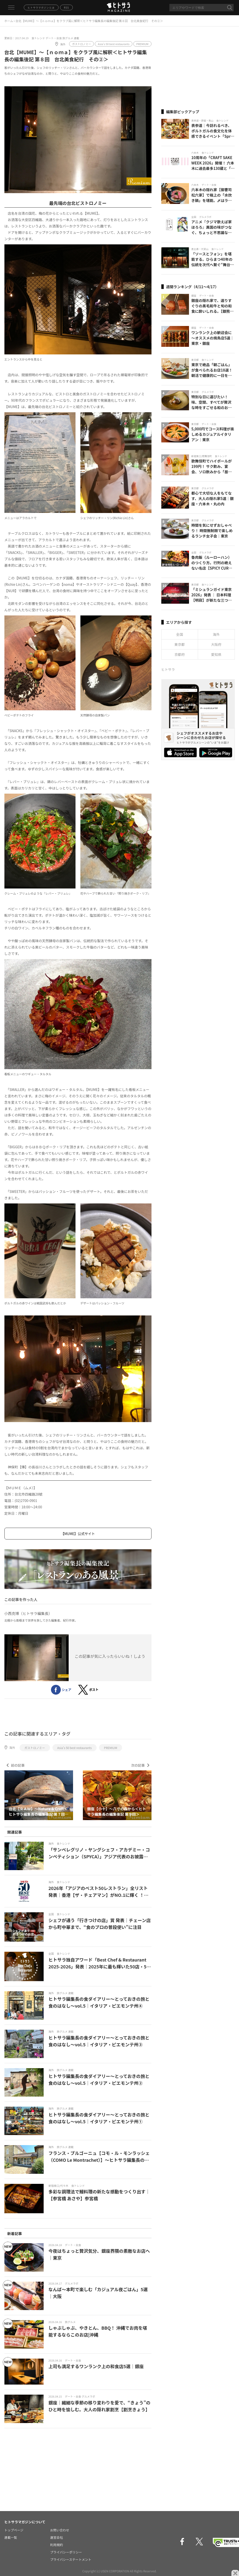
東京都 (180, 644)
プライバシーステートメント (70, 2559)
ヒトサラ (168, 669)
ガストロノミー (81, 44)
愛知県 (216, 654)
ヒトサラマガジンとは (41, 7)
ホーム (8, 21)
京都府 (180, 654)
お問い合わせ (59, 2530)
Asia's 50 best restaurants (113, 44)
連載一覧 (10, 2537)
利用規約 (56, 2544)
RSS (66, 7)
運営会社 (56, 2537)
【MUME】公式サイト (78, 1533)
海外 (62, 44)
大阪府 (216, 644)
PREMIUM (142, 44)
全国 (179, 634)
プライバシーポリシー (66, 2552)
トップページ (14, 2530)
